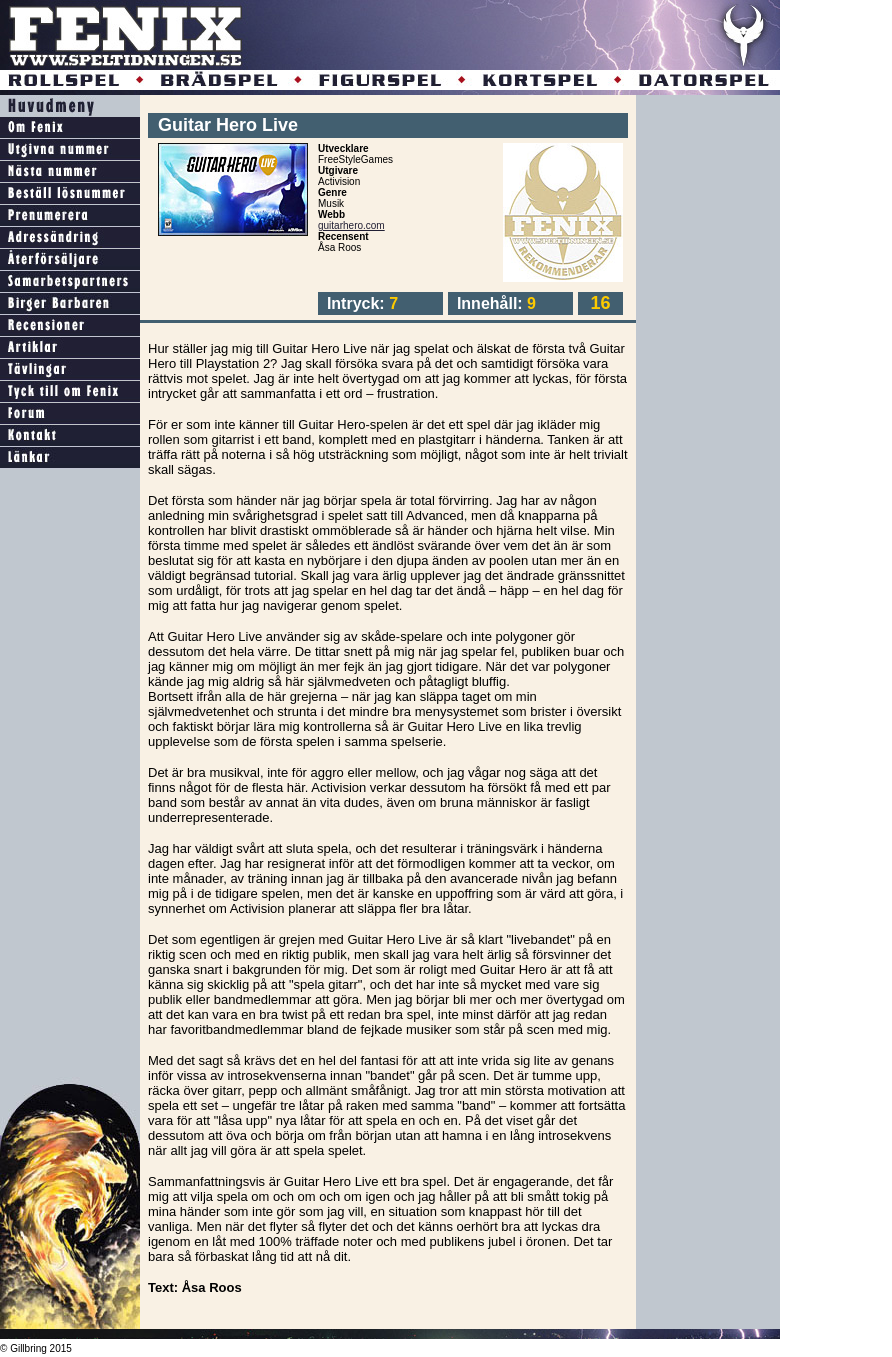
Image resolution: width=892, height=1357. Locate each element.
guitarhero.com (351, 225)
